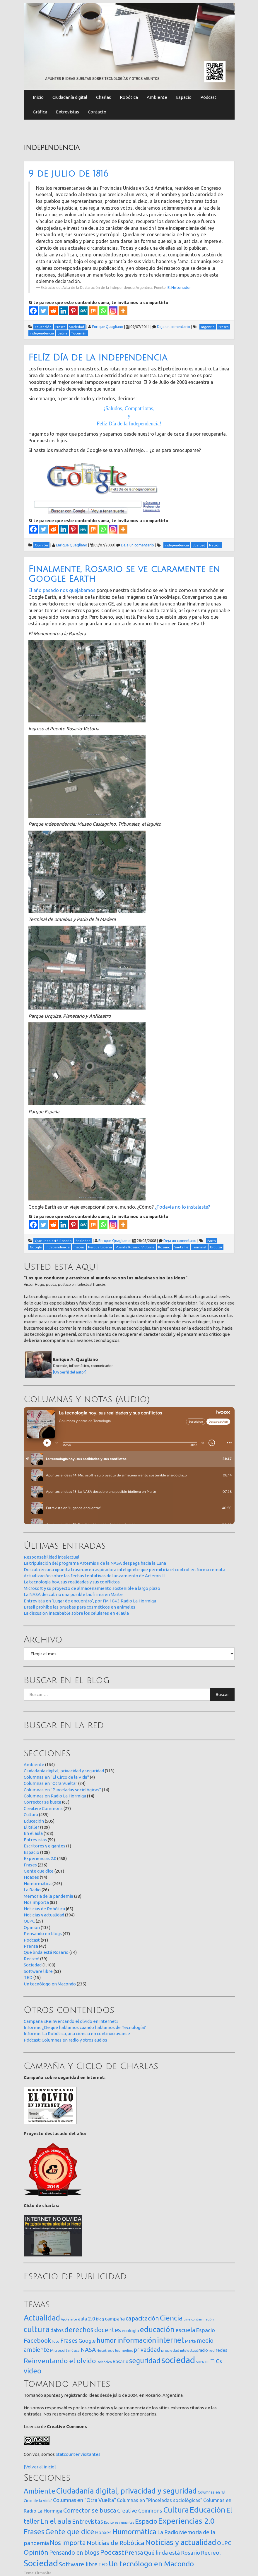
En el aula (33, 1833)
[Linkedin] (63, 310)
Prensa (31, 1946)
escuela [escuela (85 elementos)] (185, 2330)
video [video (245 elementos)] (32, 2371)
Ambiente (157, 97)
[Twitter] (43, 310)
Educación (34, 1820)
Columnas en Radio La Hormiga (55, 1795)
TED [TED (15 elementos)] (103, 2564)
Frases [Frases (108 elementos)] (69, 2340)
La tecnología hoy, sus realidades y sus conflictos (72, 1581)
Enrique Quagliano (107, 327)
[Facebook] (33, 310)
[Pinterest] (73, 310)
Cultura (31, 1814)
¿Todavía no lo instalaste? (182, 1207)
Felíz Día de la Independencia (97, 358)
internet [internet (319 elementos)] (170, 2340)
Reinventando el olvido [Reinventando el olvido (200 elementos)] (60, 2360)
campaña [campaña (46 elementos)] (115, 2318)
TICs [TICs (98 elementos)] (216, 2361)
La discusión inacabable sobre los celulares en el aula (76, 1613)
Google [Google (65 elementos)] (87, 2341)
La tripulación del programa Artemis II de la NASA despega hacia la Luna (95, 1563)
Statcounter (68, 2454)
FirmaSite (43, 2573)
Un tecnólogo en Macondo (50, 1983)
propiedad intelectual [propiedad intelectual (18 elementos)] (179, 2350)
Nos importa (36, 1902)
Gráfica (40, 111)
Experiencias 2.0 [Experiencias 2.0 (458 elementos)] (186, 2520)
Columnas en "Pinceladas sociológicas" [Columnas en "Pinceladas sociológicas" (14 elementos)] (159, 2500)
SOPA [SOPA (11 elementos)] (200, 2362)
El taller (31, 1827)
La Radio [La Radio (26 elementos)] (167, 2532)
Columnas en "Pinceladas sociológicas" (62, 1789)
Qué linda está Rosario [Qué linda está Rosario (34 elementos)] (172, 2552)
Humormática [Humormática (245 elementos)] (134, 2531)
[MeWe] (83, 310)
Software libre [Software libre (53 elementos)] (78, 2564)
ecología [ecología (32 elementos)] (130, 2330)
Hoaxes (31, 1877)
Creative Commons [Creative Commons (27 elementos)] (139, 2510)
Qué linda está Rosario (46, 1952)
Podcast (32, 1939)
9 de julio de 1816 (68, 174)
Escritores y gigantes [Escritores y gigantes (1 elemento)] (119, 2522)
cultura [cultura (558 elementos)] (36, 2329)
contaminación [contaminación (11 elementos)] (202, 2319)
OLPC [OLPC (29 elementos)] (224, 2543)
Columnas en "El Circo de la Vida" (56, 1777)
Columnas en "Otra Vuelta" (50, 1783)
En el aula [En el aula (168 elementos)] (55, 2521)
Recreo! (31, 1958)
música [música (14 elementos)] (74, 2350)
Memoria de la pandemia (48, 1896)
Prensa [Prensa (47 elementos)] (134, 2552)
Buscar (222, 1694)
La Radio (32, 1889)
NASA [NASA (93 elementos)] (88, 2349)
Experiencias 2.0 (40, 1858)
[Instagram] (113, 310)
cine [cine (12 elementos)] (187, 2319)
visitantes (90, 2454)
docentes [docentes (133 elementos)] (107, 2329)
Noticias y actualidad (44, 1914)
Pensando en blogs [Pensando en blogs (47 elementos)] (74, 2552)
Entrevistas (67, 111)
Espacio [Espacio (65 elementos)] (205, 2330)
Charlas (103, 97)
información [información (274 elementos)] (136, 2340)
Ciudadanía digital (69, 97)
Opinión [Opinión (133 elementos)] (36, 2552)
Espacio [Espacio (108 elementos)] (146, 2521)
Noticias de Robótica (44, 1908)
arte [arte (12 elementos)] (73, 2319)
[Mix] (93, 310)
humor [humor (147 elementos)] (106, 2340)
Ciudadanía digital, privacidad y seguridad (64, 1770)
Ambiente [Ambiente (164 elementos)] (39, 2491)
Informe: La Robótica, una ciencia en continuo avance (77, 2033)
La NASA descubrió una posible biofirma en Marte (73, 1594)
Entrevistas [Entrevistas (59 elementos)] (87, 2521)
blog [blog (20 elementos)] (100, 2319)
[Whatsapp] (103, 310)
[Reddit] (53, 310)
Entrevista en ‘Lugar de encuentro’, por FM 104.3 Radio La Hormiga (90, 1600)
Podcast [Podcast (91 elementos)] (112, 2552)
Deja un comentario (173, 327)
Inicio (38, 97)
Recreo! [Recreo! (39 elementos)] (211, 2552)
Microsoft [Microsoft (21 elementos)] (58, 2350)
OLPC (29, 1920)
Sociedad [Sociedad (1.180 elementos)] (41, 2563)
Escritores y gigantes (44, 1845)
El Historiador (179, 287)
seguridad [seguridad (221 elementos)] (144, 2360)
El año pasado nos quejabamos (61, 590)
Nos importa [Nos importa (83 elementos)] (68, 2542)
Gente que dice (39, 1870)
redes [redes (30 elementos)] (221, 2350)
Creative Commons (43, 1808)
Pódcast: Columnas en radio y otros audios (65, 2039)
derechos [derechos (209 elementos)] (78, 2329)
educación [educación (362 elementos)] (157, 2329)
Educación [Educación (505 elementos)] (207, 2509)
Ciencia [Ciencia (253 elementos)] (171, 2318)
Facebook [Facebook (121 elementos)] (37, 2340)
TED (28, 1977)
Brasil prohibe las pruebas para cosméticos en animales (79, 1606)
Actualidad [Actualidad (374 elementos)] (42, 2317)
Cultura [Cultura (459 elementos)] (176, 2509)
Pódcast (208, 97)
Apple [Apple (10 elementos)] (65, 2319)
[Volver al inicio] (40, 2466)
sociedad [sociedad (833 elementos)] (178, 2360)
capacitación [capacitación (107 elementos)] (142, 2318)
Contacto (97, 111)
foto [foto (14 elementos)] (55, 2341)
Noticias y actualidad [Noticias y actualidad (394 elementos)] (180, 2542)
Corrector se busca (42, 1801)
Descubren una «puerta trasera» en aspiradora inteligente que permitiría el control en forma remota (124, 1569)
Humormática (38, 1883)
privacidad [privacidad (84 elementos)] (147, 2349)
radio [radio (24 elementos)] (203, 2350)
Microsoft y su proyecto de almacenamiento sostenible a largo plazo (92, 1588)
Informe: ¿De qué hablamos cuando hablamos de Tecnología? (85, 2027)
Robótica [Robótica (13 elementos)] (104, 2362)
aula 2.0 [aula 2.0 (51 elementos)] (86, 2318)
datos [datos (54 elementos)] (57, 2330)
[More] (123, 310)
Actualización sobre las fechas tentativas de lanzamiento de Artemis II (94, 1575)
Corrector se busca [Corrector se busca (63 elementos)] (89, 2510)
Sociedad (33, 1964)
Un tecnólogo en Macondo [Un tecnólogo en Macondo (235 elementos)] (151, 2564)
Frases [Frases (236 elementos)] (34, 2531)
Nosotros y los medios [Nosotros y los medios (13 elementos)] (115, 2350)
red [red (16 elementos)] (212, 2350)
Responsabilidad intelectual (51, 1556)
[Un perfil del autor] (69, 1372)
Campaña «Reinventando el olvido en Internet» (71, 2021)
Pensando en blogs (43, 1933)
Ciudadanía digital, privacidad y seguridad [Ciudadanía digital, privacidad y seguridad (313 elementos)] (126, 2491)
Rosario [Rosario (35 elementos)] (120, 2361)
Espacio (184, 97)
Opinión (32, 1927)
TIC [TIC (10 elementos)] (207, 2362)
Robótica (129, 97)
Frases (30, 1864)
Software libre (38, 1971)
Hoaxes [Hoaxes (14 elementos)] (103, 2532)
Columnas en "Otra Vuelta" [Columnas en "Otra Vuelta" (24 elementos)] (84, 2500)
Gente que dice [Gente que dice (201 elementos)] (69, 2531)
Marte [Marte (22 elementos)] (190, 2341)
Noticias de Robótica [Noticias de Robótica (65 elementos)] (115, 2542)
